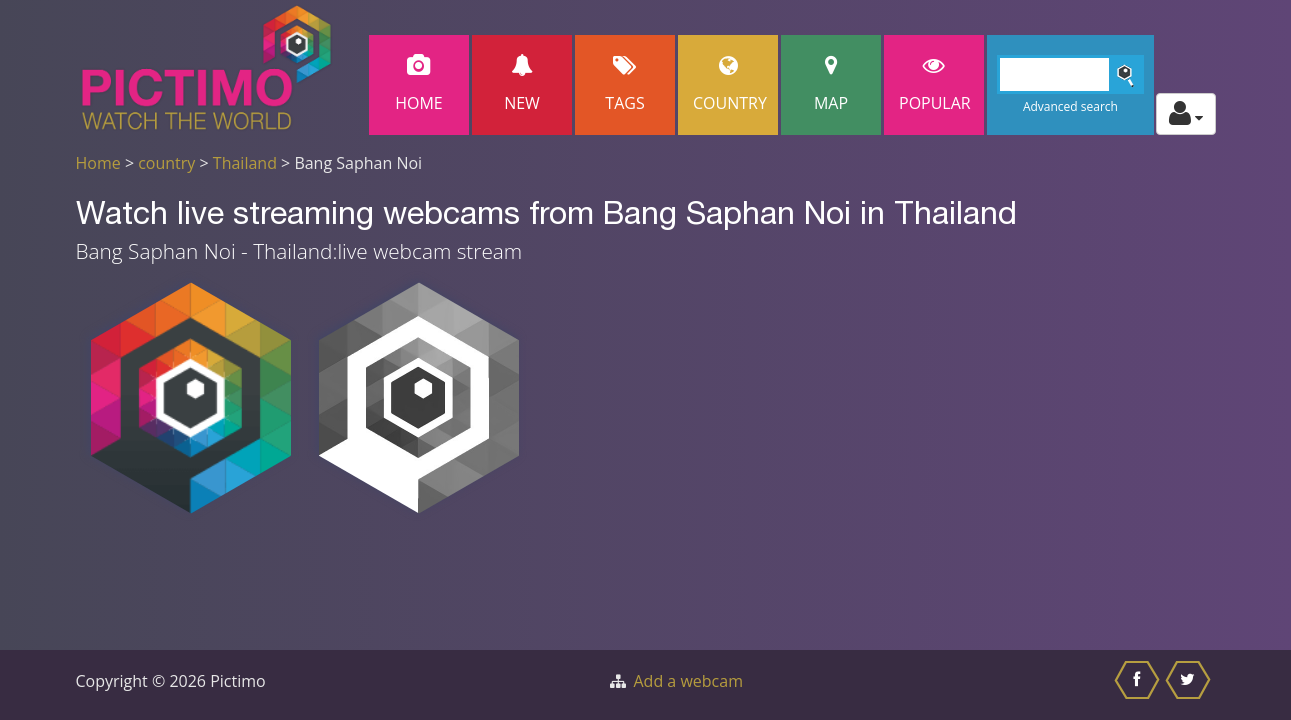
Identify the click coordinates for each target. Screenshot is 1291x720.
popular (935, 84)
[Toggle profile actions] (1186, 114)
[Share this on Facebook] (1139, 685)
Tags (625, 84)
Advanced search (1070, 106)
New (522, 84)
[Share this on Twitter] (1190, 685)
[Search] (1070, 74)
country (166, 163)
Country (730, 84)
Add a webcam (688, 681)
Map (831, 84)
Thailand (245, 163)
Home (419, 84)
